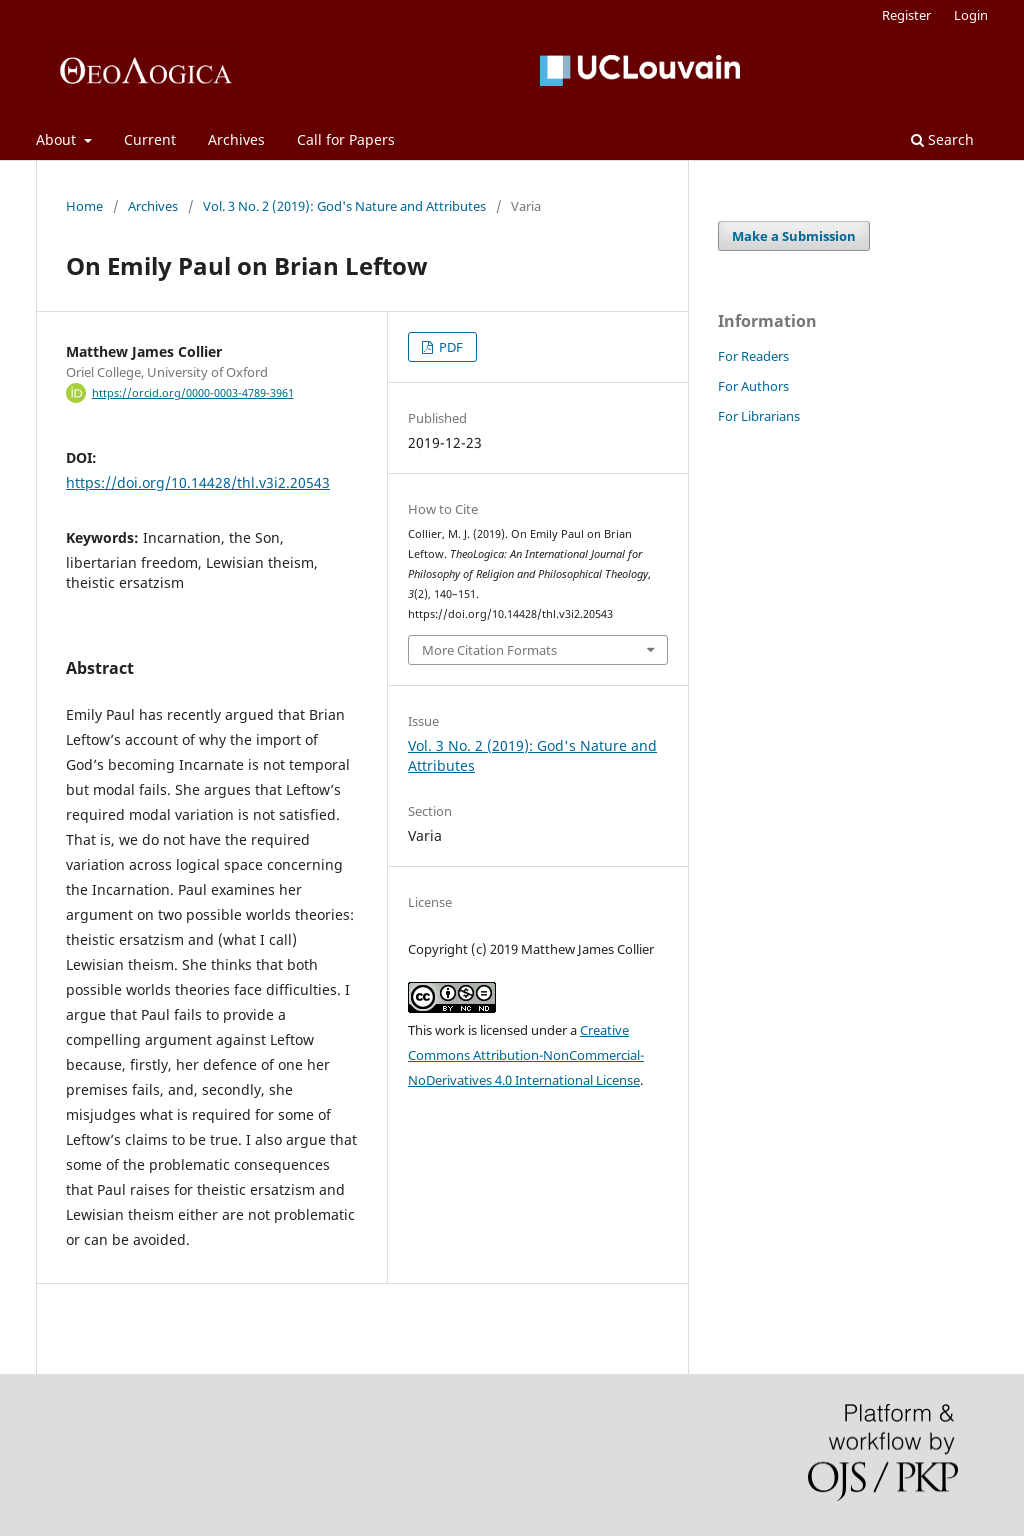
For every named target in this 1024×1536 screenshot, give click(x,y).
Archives (236, 139)
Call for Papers (346, 139)
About (58, 139)
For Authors (753, 386)
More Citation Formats (489, 650)
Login (971, 15)
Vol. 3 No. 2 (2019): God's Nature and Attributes (344, 206)
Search (942, 139)
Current (150, 139)
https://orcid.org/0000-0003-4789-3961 (193, 393)
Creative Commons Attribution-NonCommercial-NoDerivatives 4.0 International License (526, 1055)
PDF (449, 347)
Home (84, 206)
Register (906, 15)
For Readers (753, 356)
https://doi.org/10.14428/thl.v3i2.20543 (198, 482)
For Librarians (759, 416)
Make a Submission (794, 236)
